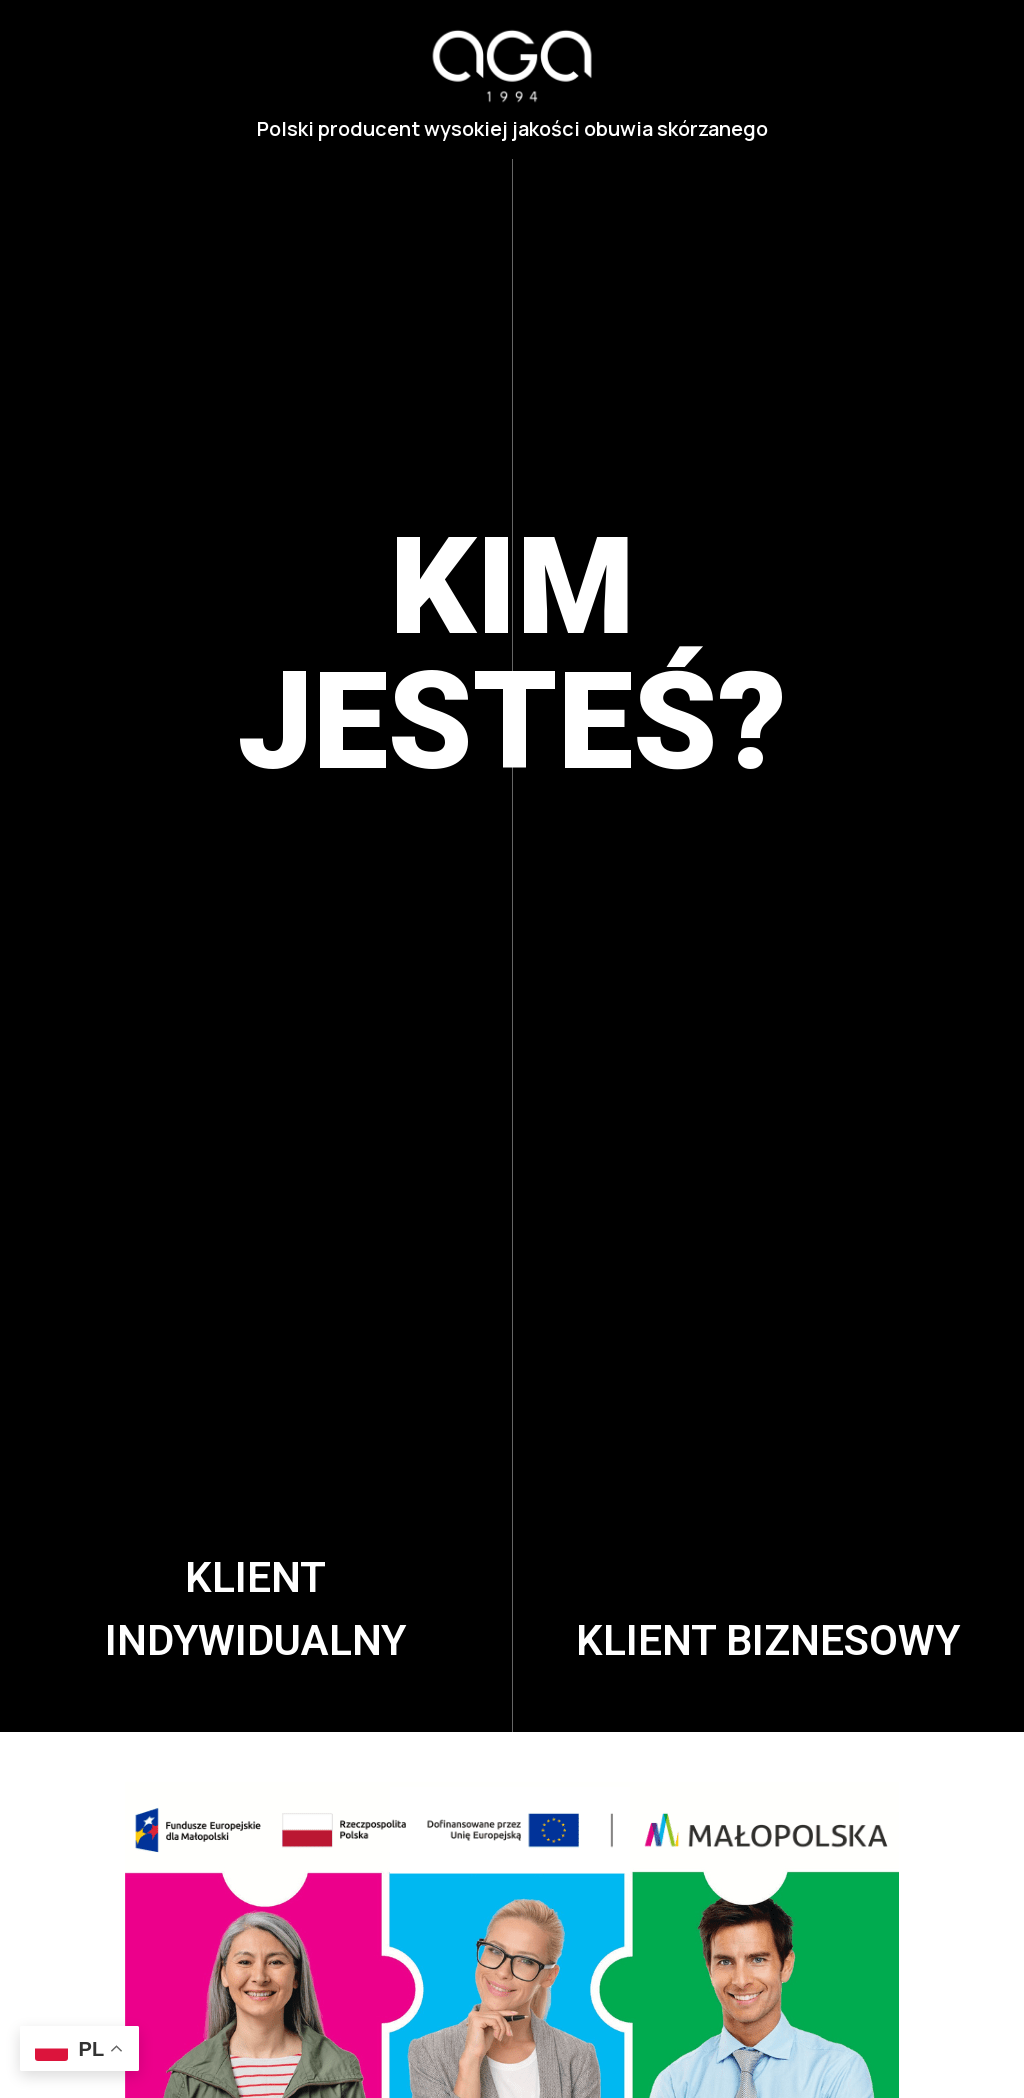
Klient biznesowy (768, 1640)
